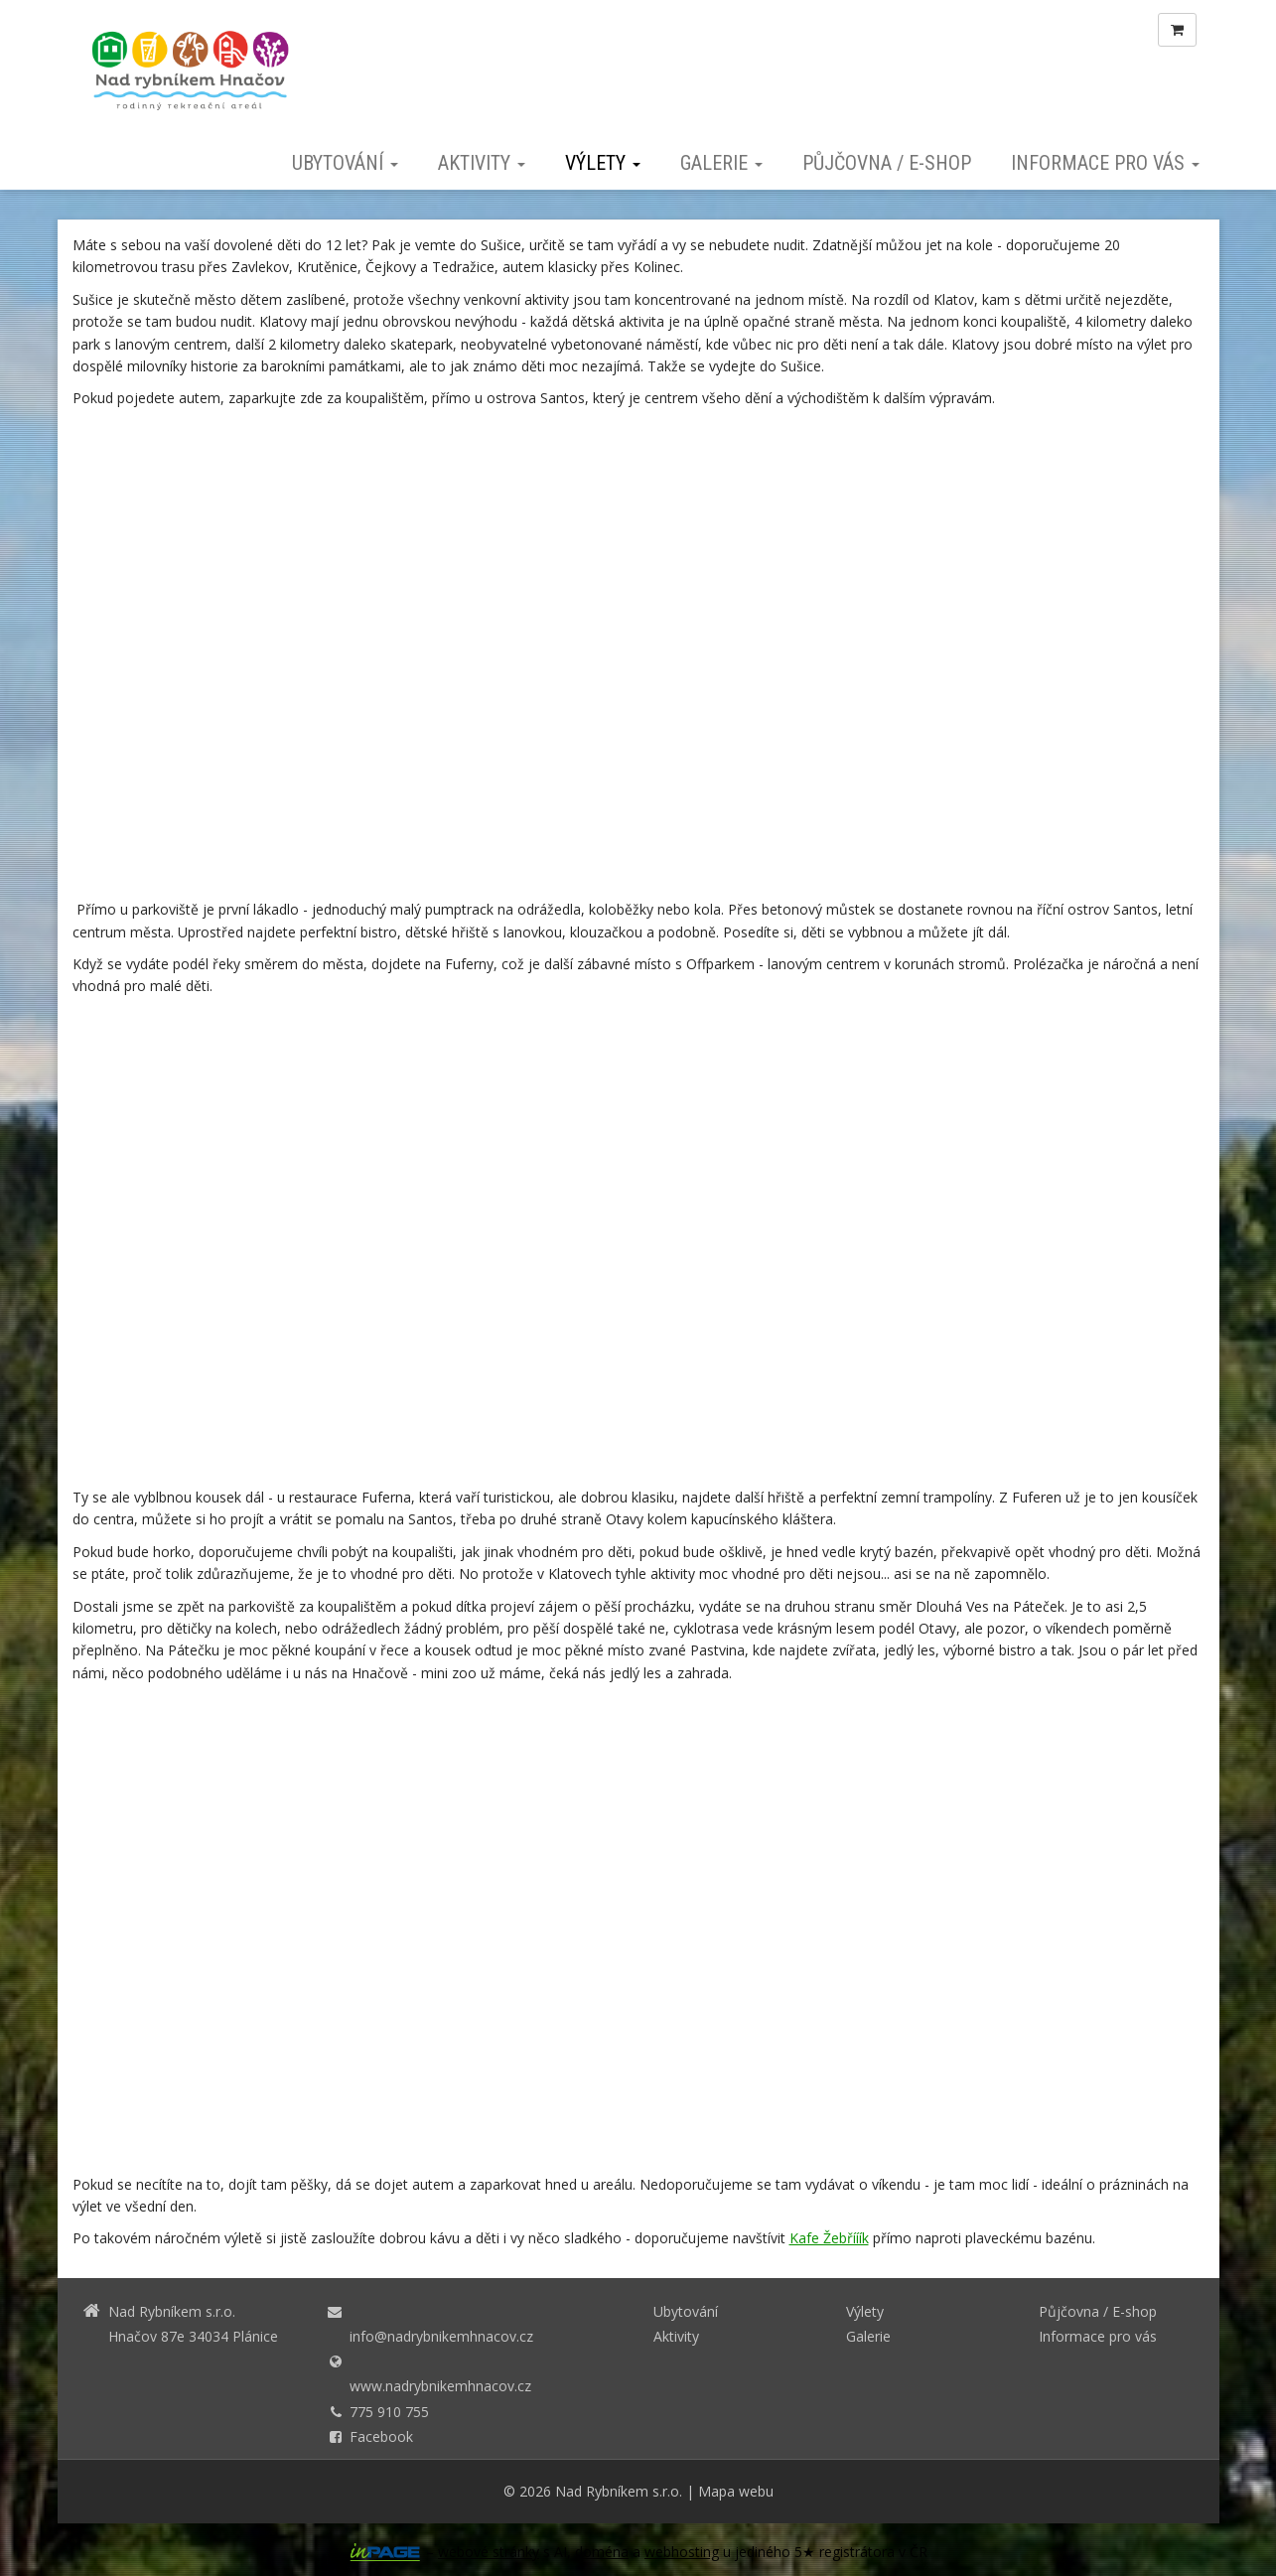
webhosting (681, 2551)
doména (602, 2551)
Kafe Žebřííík (829, 2237)
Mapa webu (736, 2491)
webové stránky (488, 2551)
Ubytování (345, 163)
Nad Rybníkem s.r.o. (618, 2491)
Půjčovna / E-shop (886, 163)
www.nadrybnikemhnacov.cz (440, 2385)
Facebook (381, 2436)
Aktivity (481, 163)
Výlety (602, 163)
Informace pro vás (1105, 163)
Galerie (721, 163)
